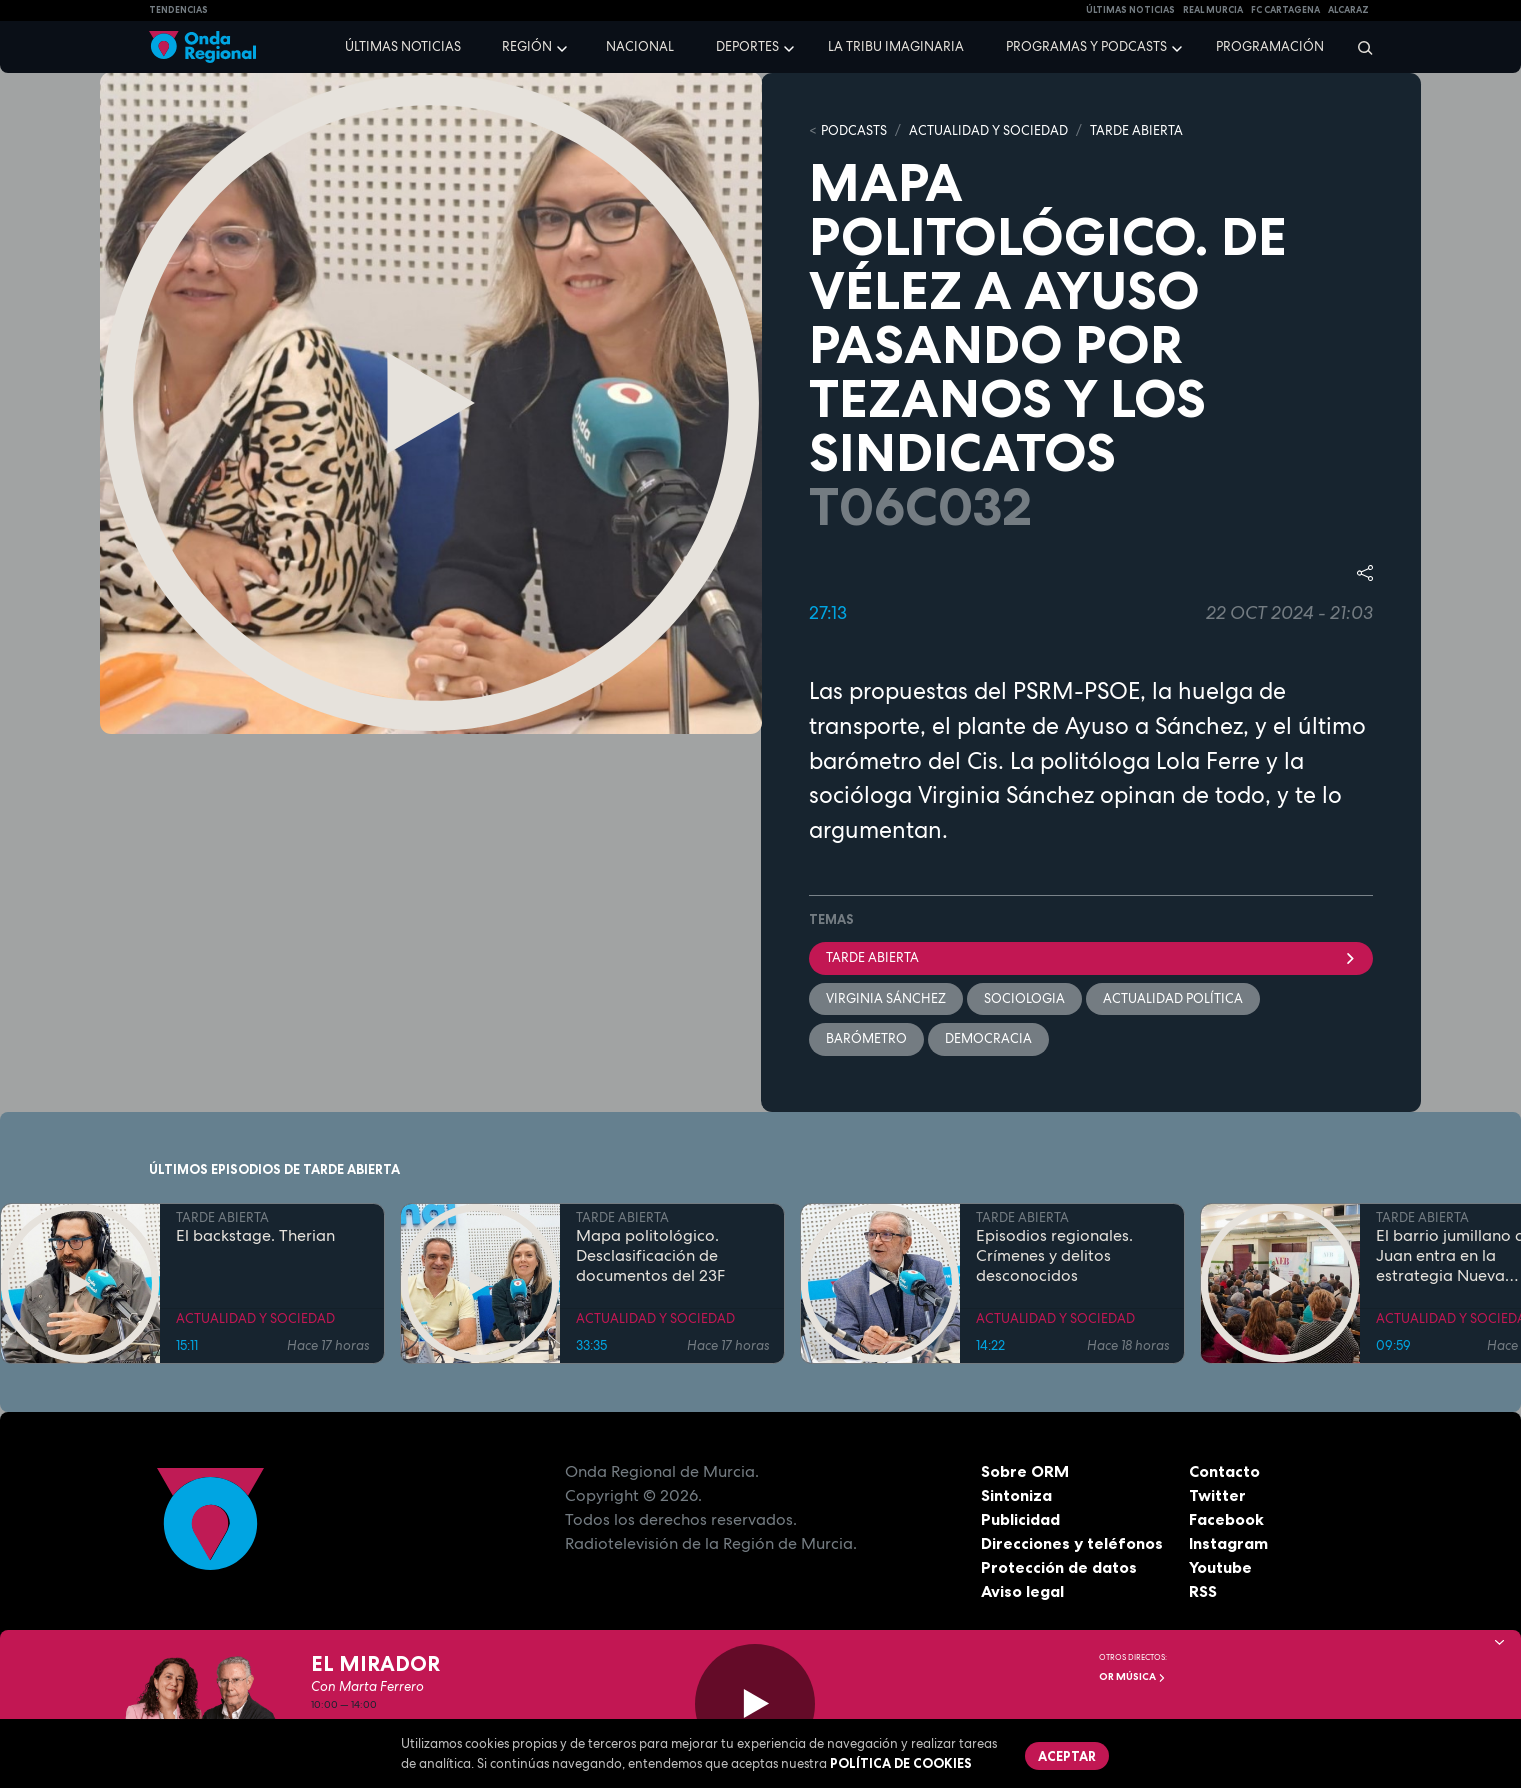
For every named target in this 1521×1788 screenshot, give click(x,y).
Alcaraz (1348, 10)
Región (527, 46)
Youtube (1220, 1567)
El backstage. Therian (255, 1236)
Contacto (1224, 1471)
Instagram (1228, 1543)
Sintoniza (1016, 1495)
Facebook (1226, 1519)
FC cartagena (1285, 10)
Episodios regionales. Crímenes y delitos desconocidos (1054, 1256)
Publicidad (1020, 1519)
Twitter (1217, 1495)
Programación (1270, 46)
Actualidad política (1173, 998)
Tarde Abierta (1091, 957)
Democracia (988, 1038)
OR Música (1132, 1676)
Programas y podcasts (1086, 46)
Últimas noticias (403, 46)
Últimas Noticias (1130, 10)
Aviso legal (1022, 1591)
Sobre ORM (1025, 1471)
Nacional (640, 46)
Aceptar (1067, 1756)
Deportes (747, 46)
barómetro (866, 1038)
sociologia (1024, 998)
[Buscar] (1358, 47)
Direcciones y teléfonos (1072, 1543)
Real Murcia (1213, 10)
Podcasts (854, 130)
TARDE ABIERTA (1136, 130)
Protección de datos (1059, 1567)
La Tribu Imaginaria (896, 46)
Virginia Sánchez (886, 998)
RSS (1203, 1591)
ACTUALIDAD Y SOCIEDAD (988, 130)
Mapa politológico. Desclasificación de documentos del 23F (650, 1256)
